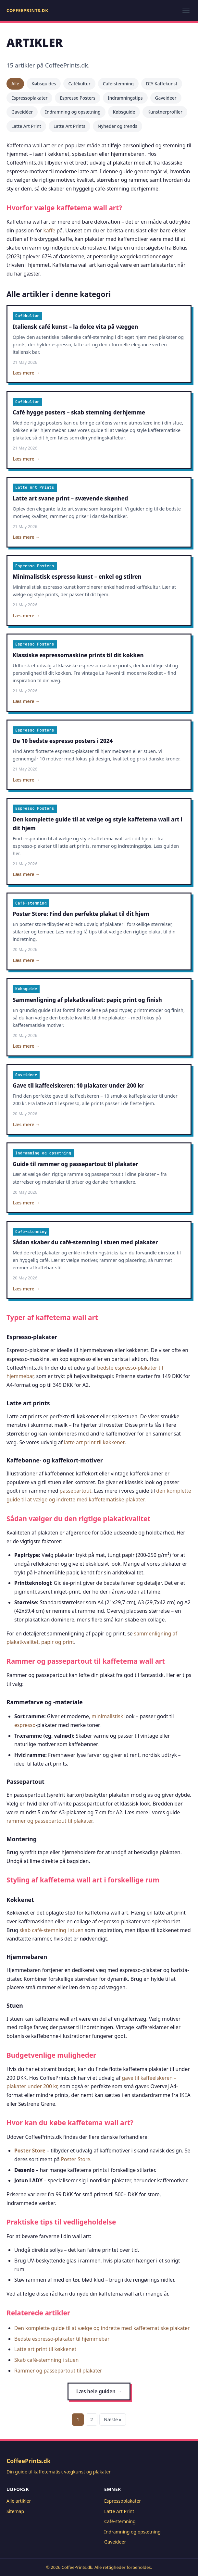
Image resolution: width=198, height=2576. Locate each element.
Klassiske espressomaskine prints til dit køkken (78, 655)
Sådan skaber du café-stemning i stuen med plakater (85, 1242)
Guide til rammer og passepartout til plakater (75, 1164)
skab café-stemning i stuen (51, 1930)
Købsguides (43, 83)
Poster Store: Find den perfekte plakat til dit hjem (81, 914)
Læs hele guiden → (99, 2391)
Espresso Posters (77, 98)
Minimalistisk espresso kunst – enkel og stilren (77, 576)
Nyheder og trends (117, 126)
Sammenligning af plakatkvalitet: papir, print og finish (87, 1000)
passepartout (76, 1490)
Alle (15, 83)
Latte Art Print (26, 126)
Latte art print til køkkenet (45, 2349)
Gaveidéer (22, 112)
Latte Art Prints (69, 126)
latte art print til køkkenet (94, 1442)
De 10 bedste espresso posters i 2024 (63, 741)
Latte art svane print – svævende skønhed (70, 498)
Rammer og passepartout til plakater (58, 2370)
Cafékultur (79, 83)
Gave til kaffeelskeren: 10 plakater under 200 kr (78, 1085)
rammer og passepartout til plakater (49, 1820)
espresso (24, 1725)
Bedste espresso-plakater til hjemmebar (61, 2338)
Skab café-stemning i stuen (46, 2359)
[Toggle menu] (186, 10)
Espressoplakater (29, 98)
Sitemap (15, 2511)
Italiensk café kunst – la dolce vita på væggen (75, 326)
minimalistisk (107, 1716)
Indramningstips (125, 98)
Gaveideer (166, 98)
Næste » (112, 2419)
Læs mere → (26, 373)
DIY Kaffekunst (162, 83)
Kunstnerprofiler (164, 112)
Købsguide (124, 112)
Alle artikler (18, 2501)
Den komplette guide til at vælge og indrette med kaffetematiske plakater (102, 2328)
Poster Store (29, 2150)
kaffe (49, 230)
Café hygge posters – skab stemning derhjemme (79, 412)
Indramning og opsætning (73, 112)
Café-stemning (118, 83)
